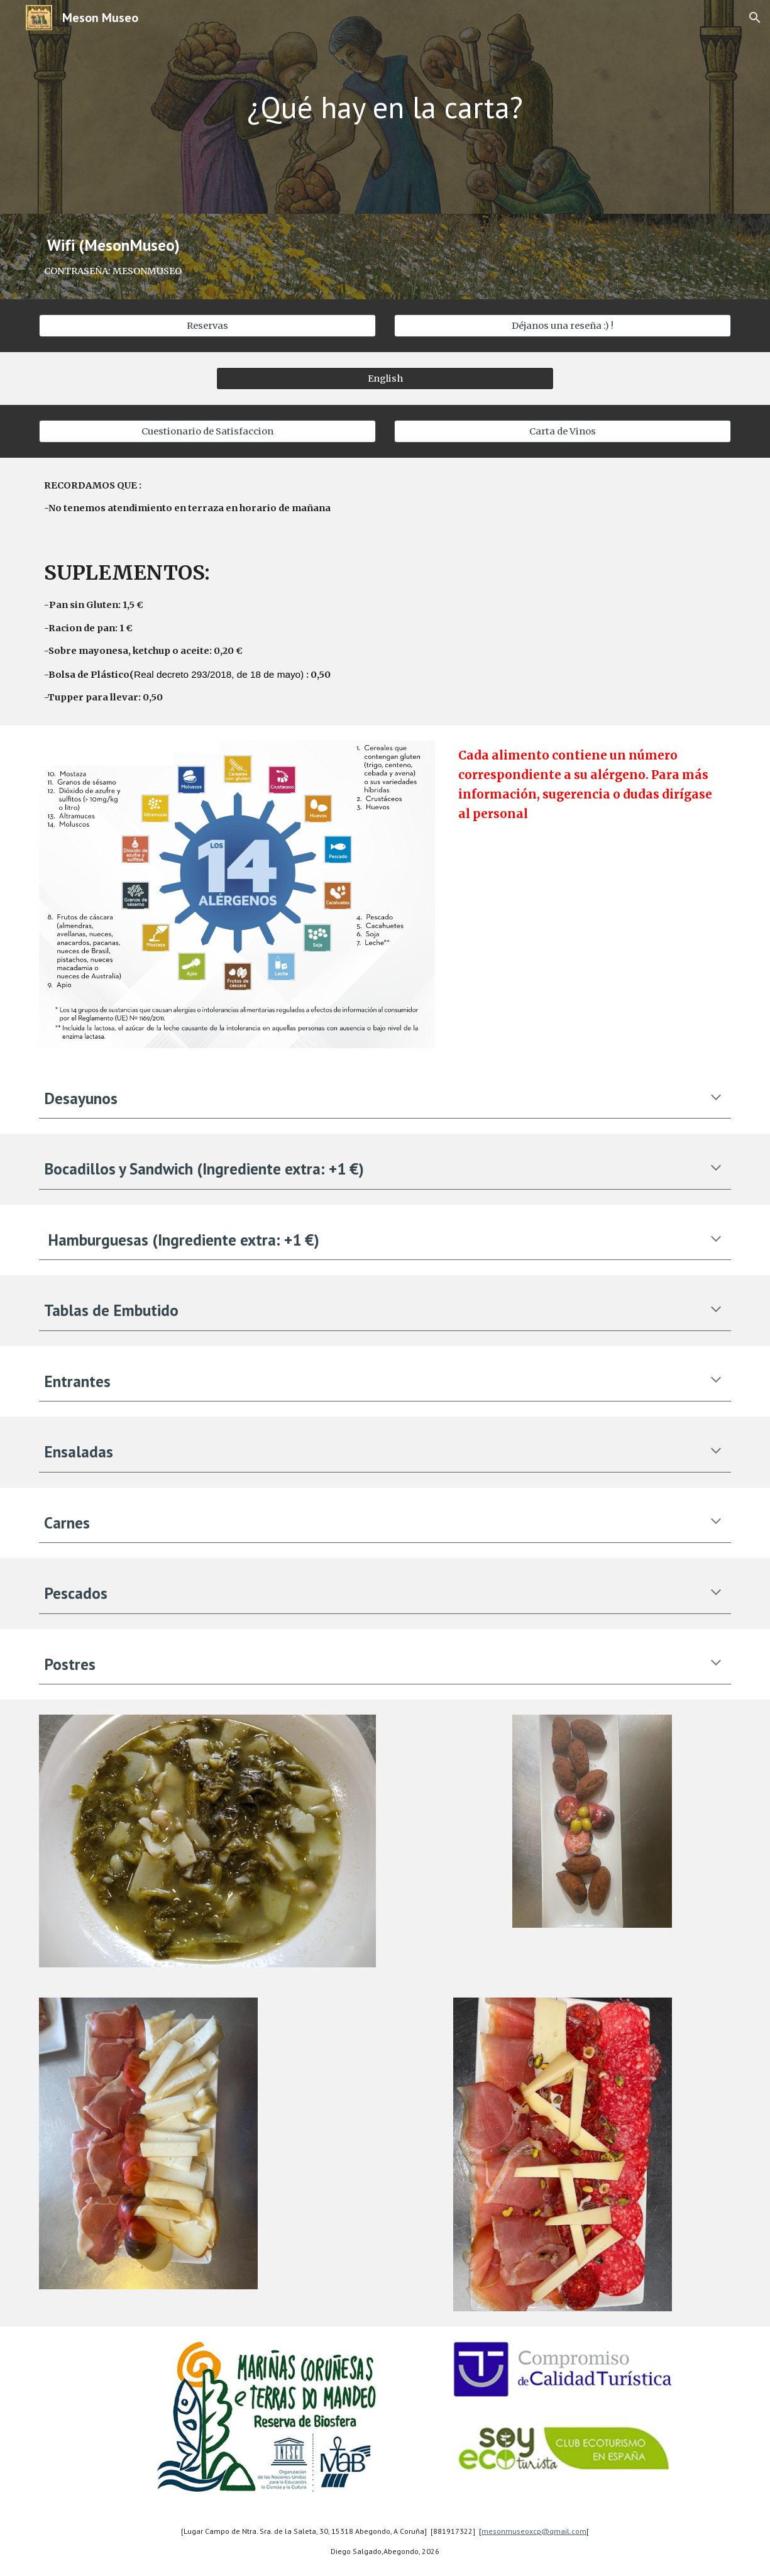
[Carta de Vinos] (562, 431)
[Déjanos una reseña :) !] (562, 325)
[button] (755, 18)
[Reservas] (207, 325)
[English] (385, 378)
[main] (384, 107)
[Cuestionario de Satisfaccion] (207, 431)
